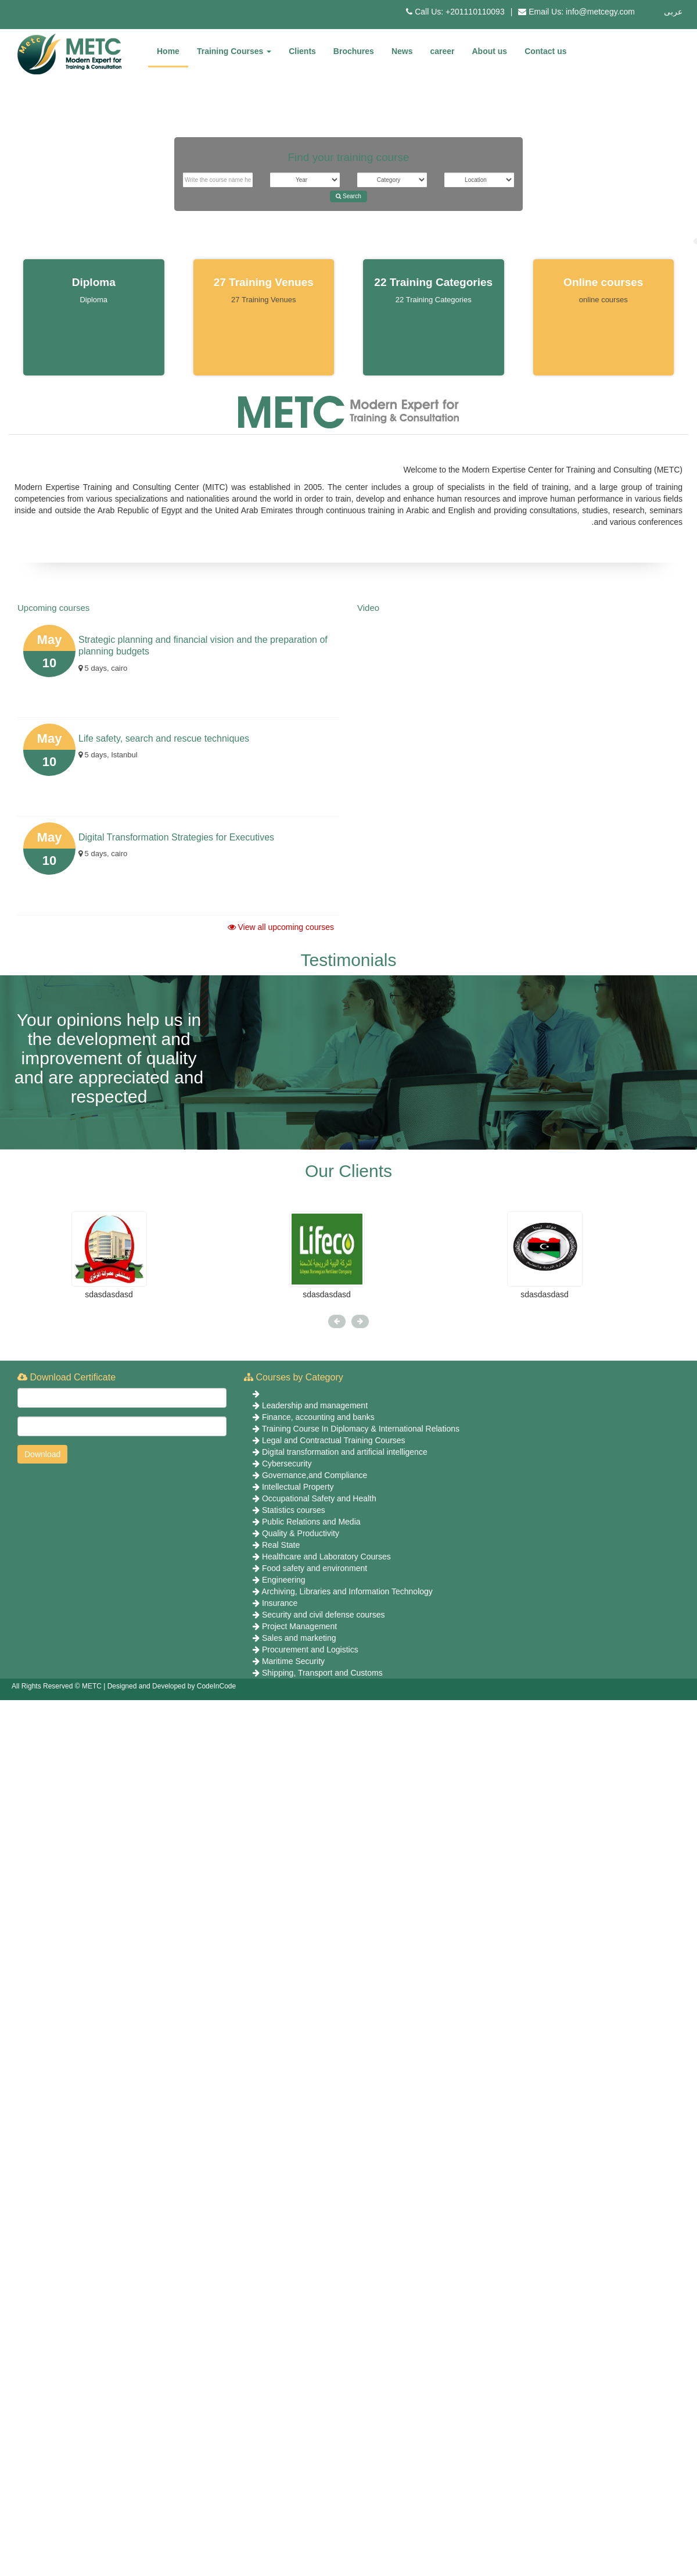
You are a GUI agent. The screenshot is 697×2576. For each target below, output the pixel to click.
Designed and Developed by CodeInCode (171, 1686)
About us (490, 51)
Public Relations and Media (311, 1521)
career (442, 51)
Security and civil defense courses (323, 1614)
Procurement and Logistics (310, 1649)
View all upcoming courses (281, 927)
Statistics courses (293, 1510)
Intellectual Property (298, 1486)
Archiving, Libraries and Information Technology (347, 1591)
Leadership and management (315, 1405)
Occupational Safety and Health (319, 1498)
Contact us (545, 51)
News (402, 51)
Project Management (299, 1626)
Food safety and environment (314, 1568)
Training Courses (234, 51)
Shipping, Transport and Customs (322, 1672)
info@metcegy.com (600, 11)
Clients (302, 51)
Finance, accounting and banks (318, 1417)
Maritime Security (293, 1661)
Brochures (353, 51)
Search (348, 196)
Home (168, 51)
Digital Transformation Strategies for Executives (176, 837)
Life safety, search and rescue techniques (163, 738)
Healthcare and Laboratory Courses (326, 1556)
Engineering (284, 1579)
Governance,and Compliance (314, 1475)
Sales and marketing (299, 1638)
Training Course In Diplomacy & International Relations (360, 1428)
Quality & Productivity (300, 1533)
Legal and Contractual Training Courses (333, 1440)
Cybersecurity (287, 1463)
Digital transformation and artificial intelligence (344, 1452)
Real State (281, 1545)
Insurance (279, 1603)
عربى (673, 11)
